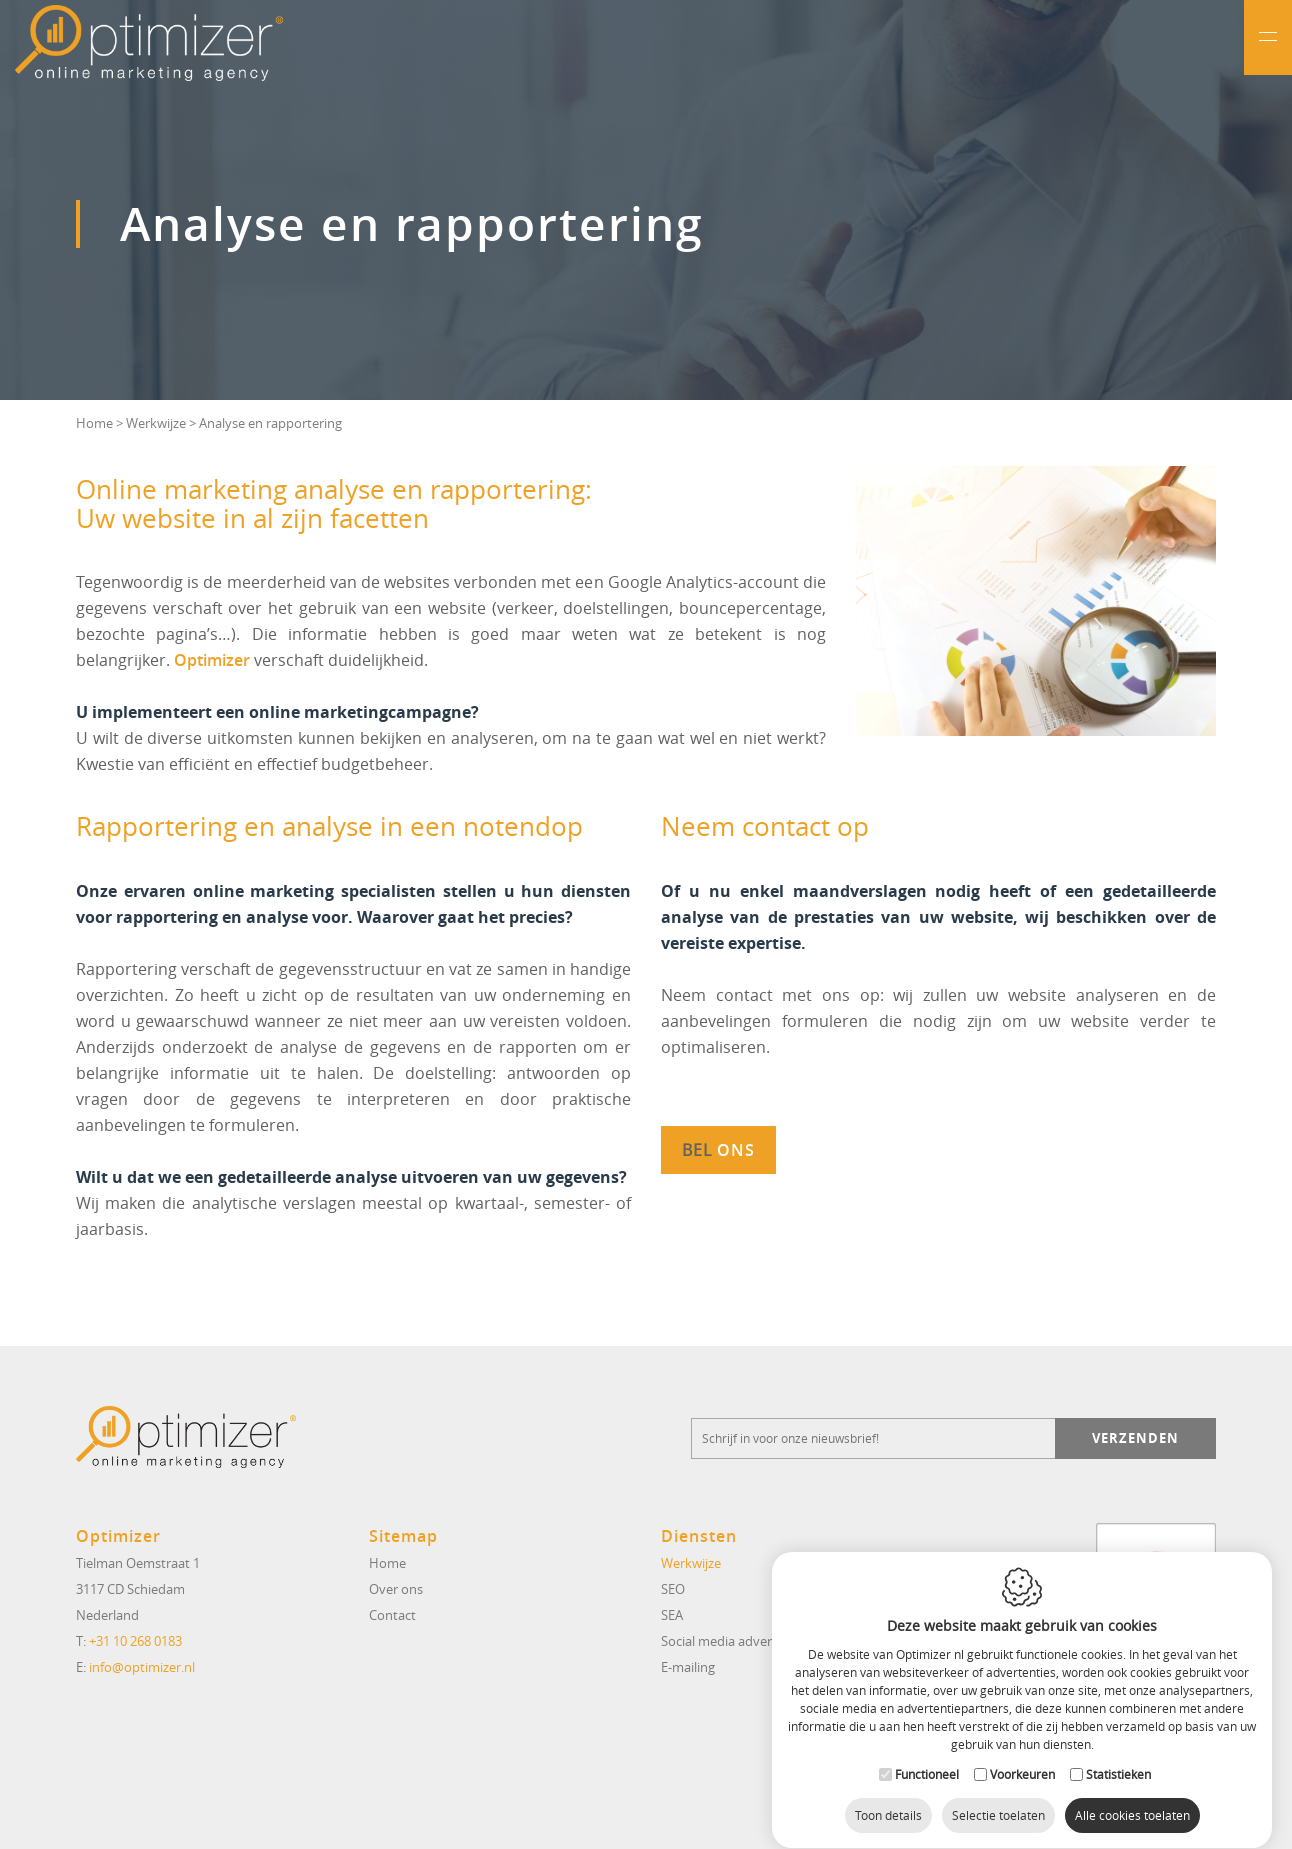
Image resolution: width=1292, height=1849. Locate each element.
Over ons (396, 1589)
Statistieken (1118, 1755)
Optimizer (212, 660)
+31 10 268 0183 (135, 1641)
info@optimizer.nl (142, 1667)
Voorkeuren (1022, 1755)
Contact (392, 1615)
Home (94, 423)
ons (733, 1150)
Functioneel (927, 1755)
